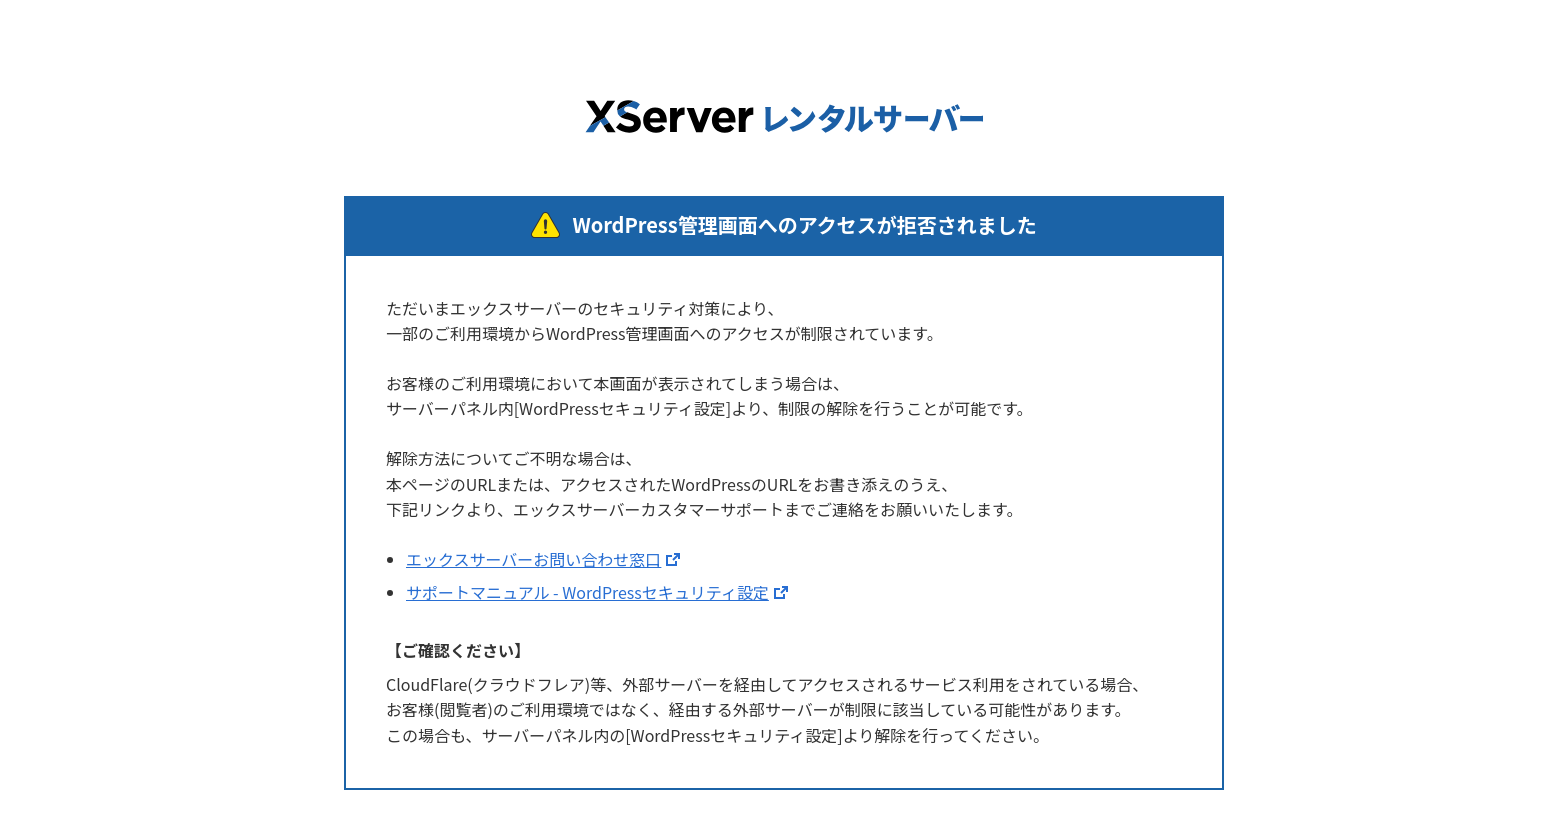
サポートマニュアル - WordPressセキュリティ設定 (587, 592)
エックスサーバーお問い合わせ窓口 (533, 559)
